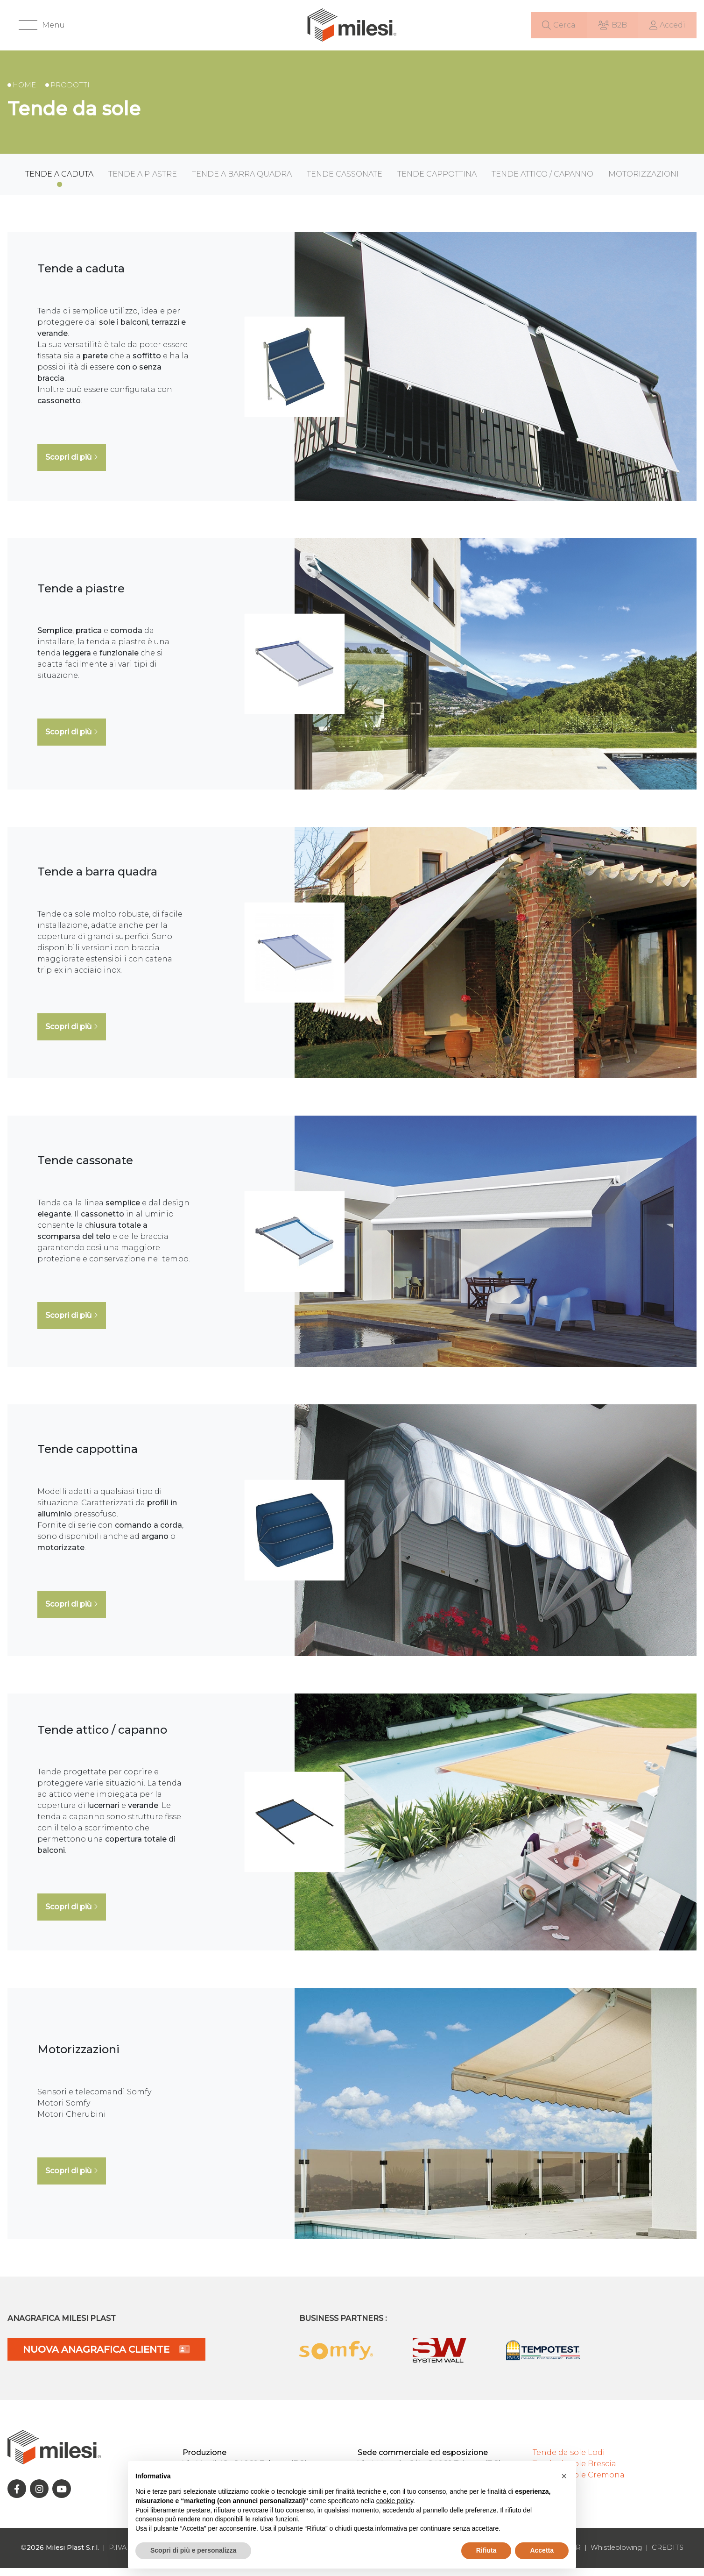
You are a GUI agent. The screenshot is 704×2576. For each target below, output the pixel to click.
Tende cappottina (437, 182)
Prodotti (70, 93)
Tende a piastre (142, 182)
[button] (41, 29)
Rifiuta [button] (486, 2550)
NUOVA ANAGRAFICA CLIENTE (106, 2357)
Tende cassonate (344, 182)
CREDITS (667, 2556)
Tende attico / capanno (542, 182)
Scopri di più (71, 465)
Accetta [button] (542, 2550)
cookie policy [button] (394, 2501)
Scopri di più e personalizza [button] (193, 2550)
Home (24, 93)
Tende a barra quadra (242, 182)
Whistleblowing (616, 2556)
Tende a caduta (59, 182)
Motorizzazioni (643, 182)
